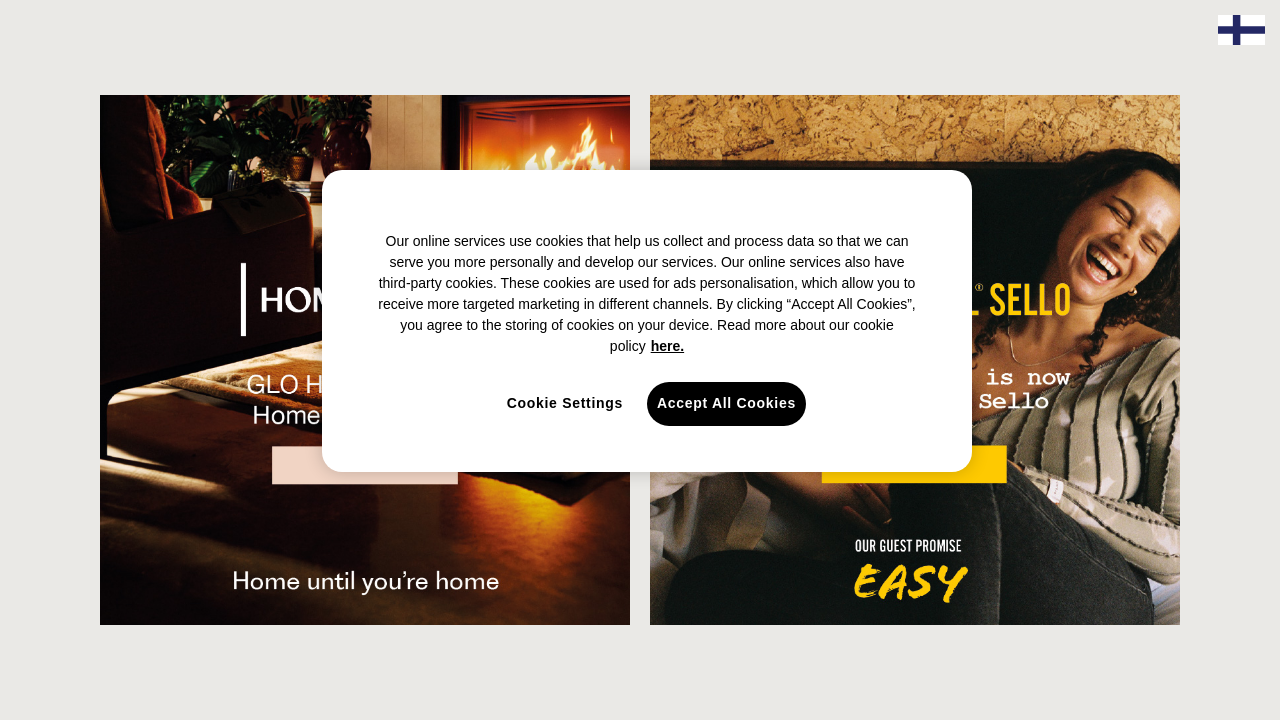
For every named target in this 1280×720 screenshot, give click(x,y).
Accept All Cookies (726, 403)
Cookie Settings (565, 403)
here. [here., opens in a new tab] (667, 346)
